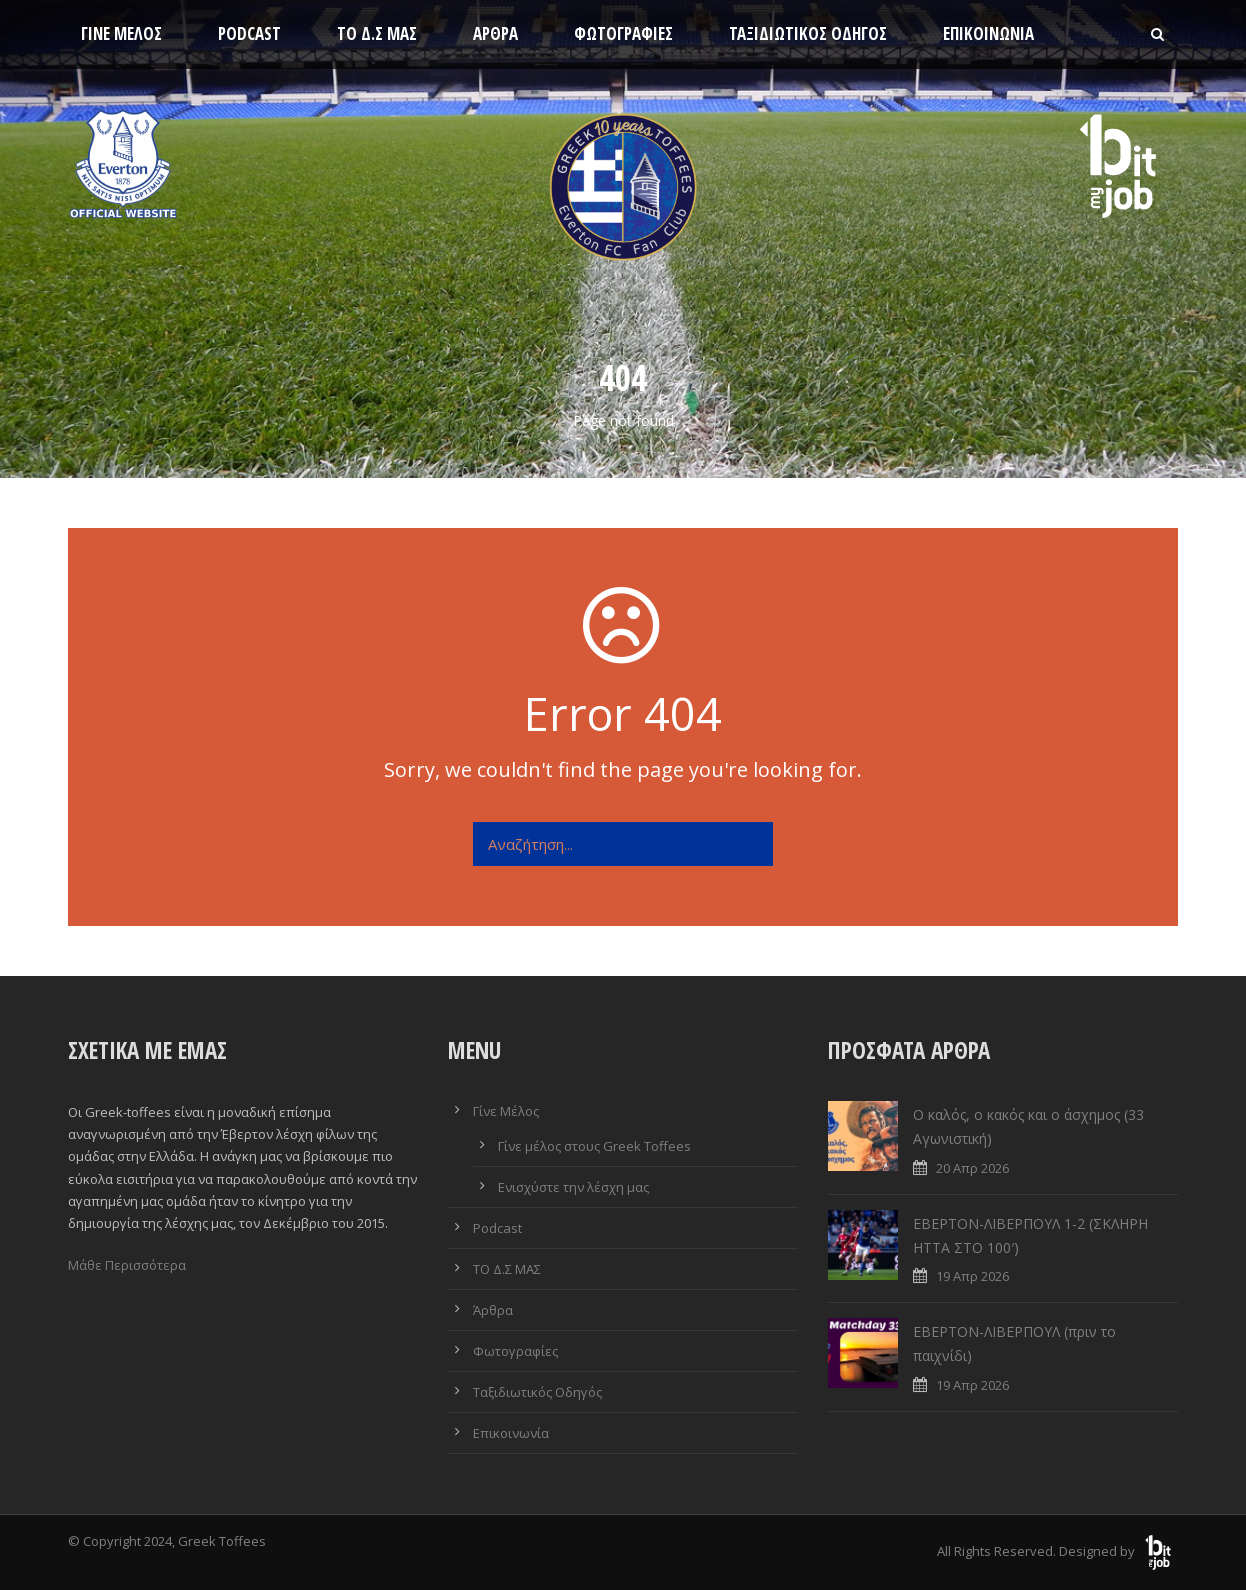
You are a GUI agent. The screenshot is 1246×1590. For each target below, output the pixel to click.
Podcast (249, 33)
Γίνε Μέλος (121, 33)
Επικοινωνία (988, 33)
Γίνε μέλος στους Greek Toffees (594, 1146)
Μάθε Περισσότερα (127, 1265)
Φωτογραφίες (623, 33)
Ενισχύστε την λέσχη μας (573, 1187)
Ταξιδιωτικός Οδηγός (808, 33)
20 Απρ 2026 (972, 1168)
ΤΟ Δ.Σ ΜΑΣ (377, 33)
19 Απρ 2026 (972, 1276)
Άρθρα (495, 33)
